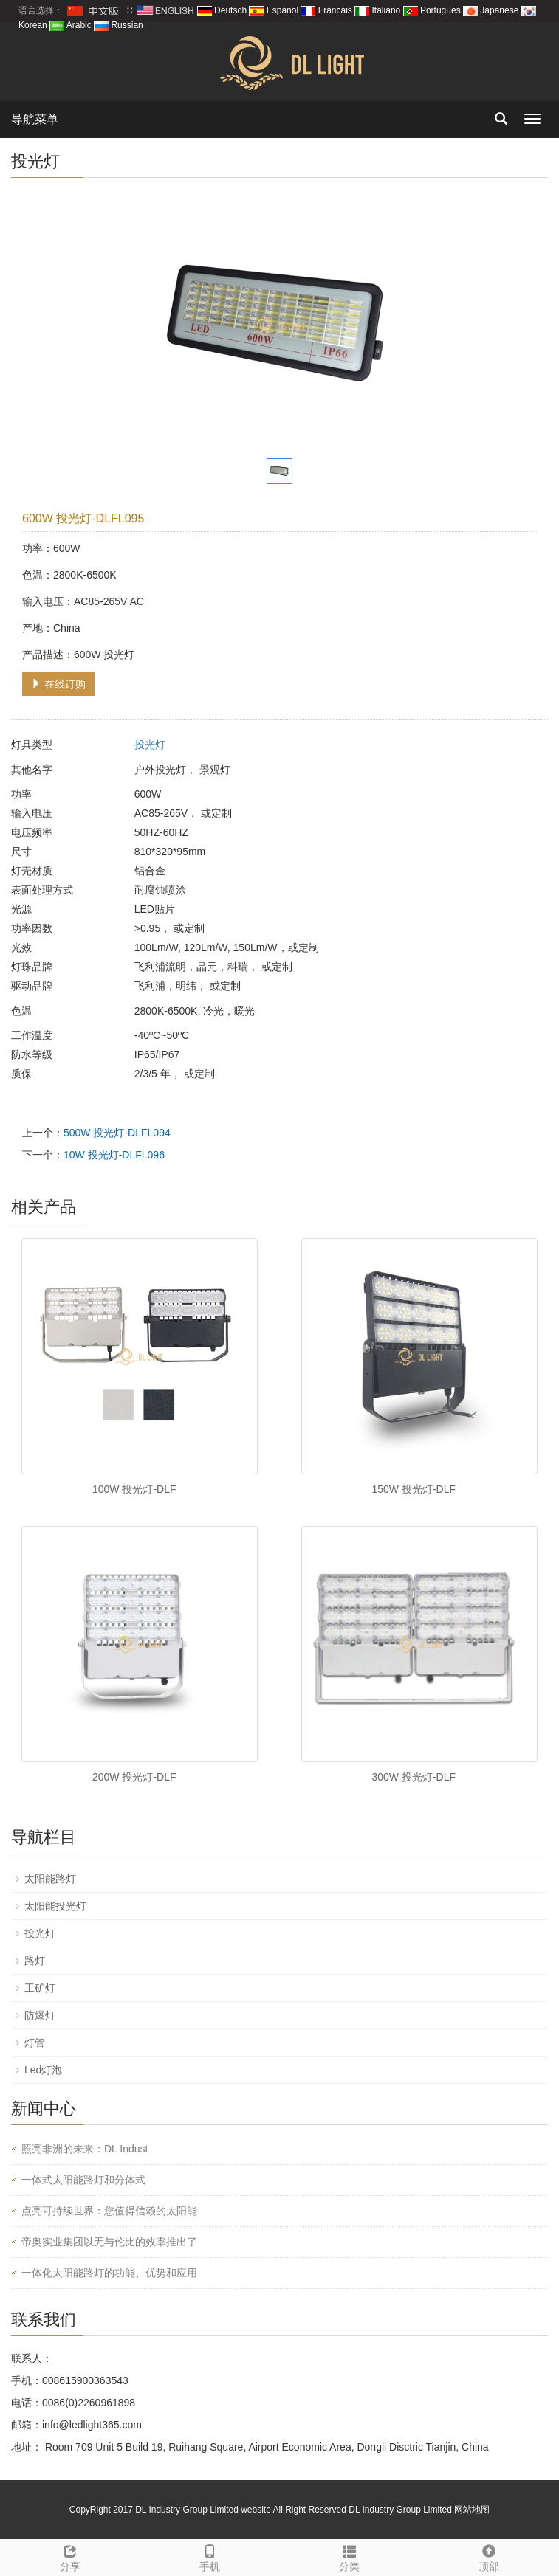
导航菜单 (34, 119)
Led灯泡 (43, 2070)
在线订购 (58, 684)
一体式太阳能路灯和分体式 (83, 2180)
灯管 (34, 2042)
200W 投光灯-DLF (134, 1777)
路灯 (34, 1960)
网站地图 (472, 2509)
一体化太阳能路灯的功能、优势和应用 (109, 2273)
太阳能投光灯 (55, 1906)
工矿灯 (39, 1988)
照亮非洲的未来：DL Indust (84, 2149)
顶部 (489, 2556)
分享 (70, 2556)
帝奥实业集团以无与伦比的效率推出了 (109, 2242)
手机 (209, 2556)
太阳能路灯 (50, 1879)
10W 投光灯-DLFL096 (114, 1155)
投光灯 (149, 744)
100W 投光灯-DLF (134, 1489)
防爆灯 (39, 2015)
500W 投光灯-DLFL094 (117, 1133)
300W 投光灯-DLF (413, 1777)
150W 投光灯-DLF (413, 1489)
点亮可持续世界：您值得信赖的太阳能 (109, 2211)
